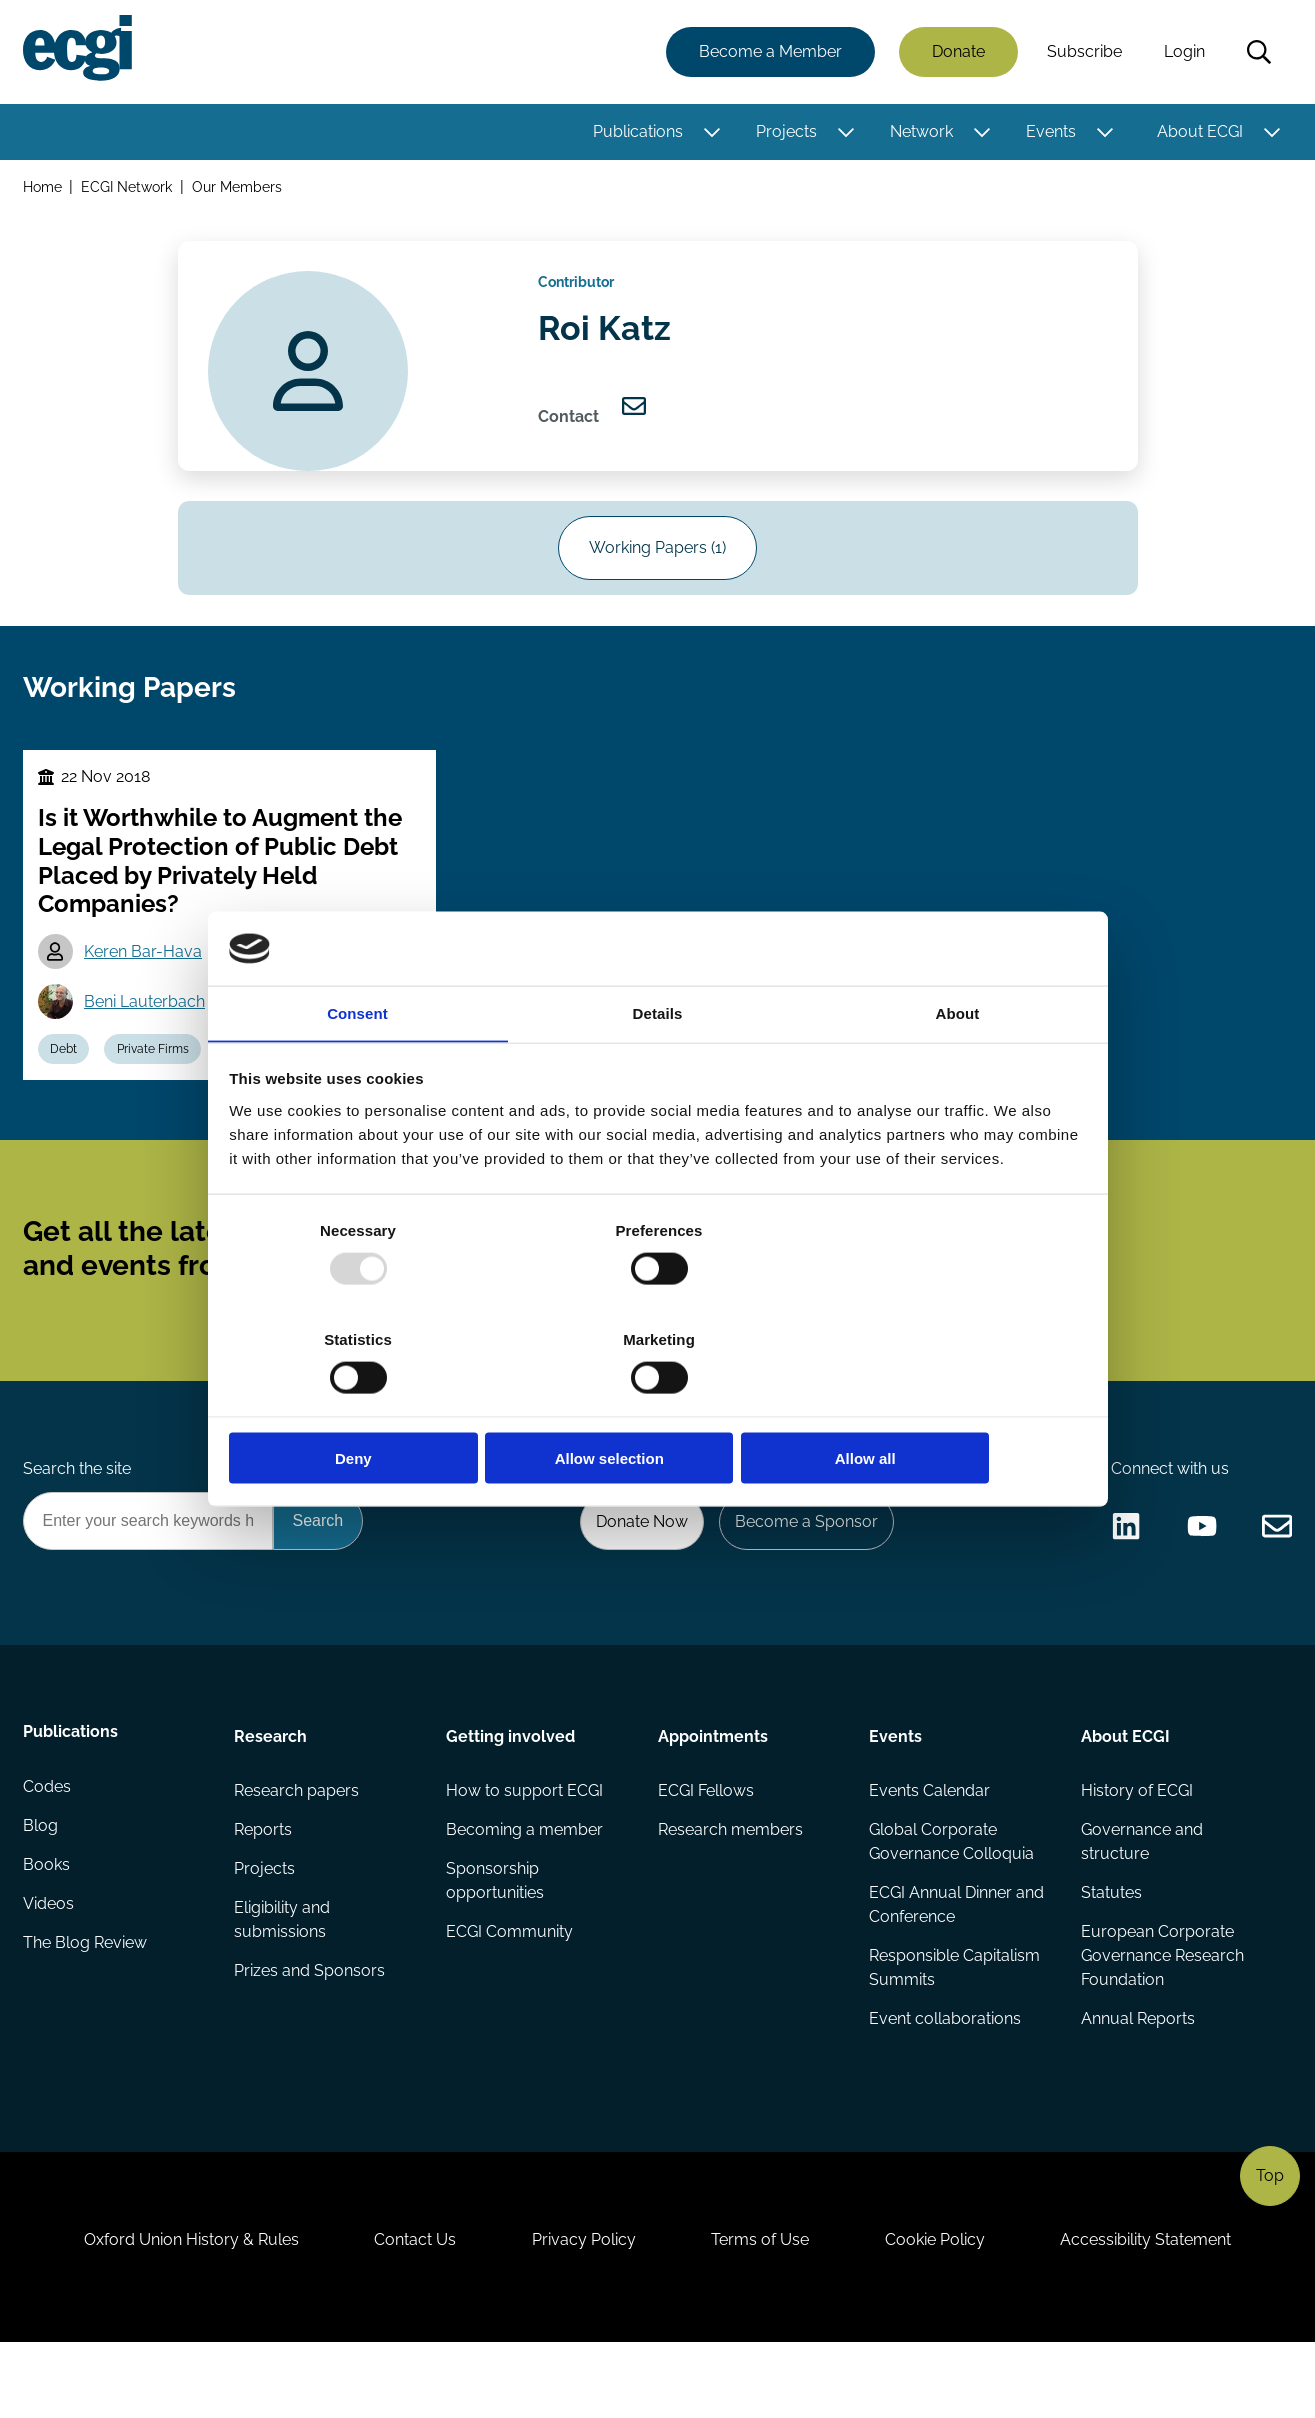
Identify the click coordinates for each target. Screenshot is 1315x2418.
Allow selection (657, 1404)
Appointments (713, 1789)
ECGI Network (128, 188)
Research (271, 1789)
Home (43, 188)
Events (1050, 132)
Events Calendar (929, 1845)
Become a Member (769, 52)
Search (1258, 53)
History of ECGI (1136, 1845)
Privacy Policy (582, 2309)
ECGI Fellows (706, 1845)
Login (1183, 52)
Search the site (78, 1518)
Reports (264, 1885)
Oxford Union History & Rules (180, 2309)
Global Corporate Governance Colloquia (951, 1897)
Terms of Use (763, 2309)
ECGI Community (509, 1989)
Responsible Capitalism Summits (954, 2025)
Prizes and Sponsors (310, 2029)
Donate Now (636, 1572)
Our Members (239, 188)
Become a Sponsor (803, 1572)
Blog (41, 1885)
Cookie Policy (942, 2309)
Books (47, 1925)
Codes (48, 1845)
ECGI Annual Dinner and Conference (956, 1961)
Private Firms (158, 1081)
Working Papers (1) (657, 565)
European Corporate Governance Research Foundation (1161, 2013)
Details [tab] (658, 1069)
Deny (370, 1404)
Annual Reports (1137, 2077)
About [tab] (958, 1069)
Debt (66, 1081)
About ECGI (1199, 132)
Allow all (945, 1404)
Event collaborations (945, 2077)
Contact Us (409, 2309)
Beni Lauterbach (147, 1031)
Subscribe (1083, 52)
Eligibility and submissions (283, 1977)
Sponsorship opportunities (495, 1937)
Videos (49, 1965)
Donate (957, 52)
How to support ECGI (524, 1845)
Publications (637, 132)
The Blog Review (86, 2005)
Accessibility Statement (1157, 2309)
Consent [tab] (357, 1069)
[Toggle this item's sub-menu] (710, 133)
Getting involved (510, 1789)
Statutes (1110, 1949)
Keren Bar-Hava (146, 980)
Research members (730, 1885)
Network (920, 132)
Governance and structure (1141, 1897)
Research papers (297, 1845)
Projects (785, 132)
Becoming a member (524, 1885)
